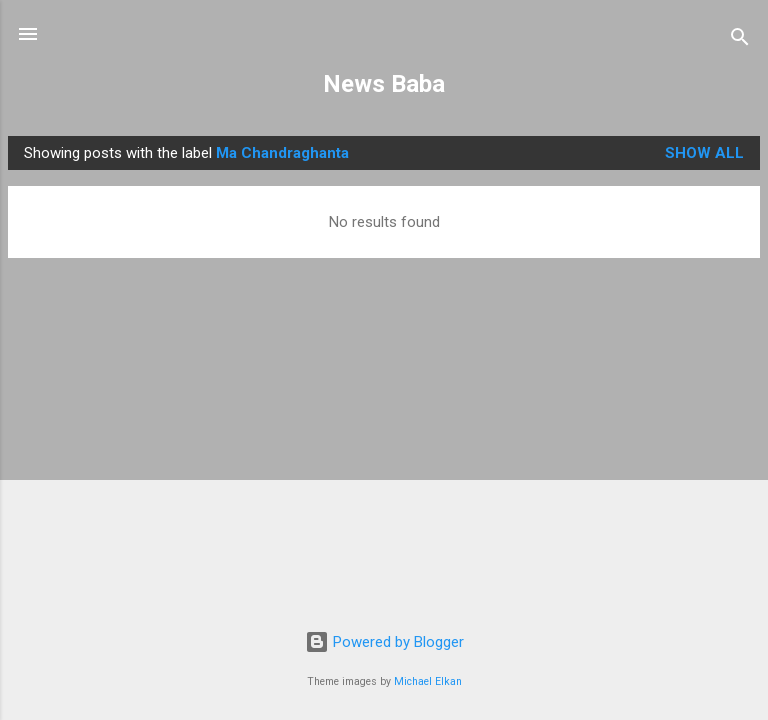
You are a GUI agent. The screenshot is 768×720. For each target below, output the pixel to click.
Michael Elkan (428, 681)
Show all (704, 153)
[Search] (740, 40)
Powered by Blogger (384, 642)
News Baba (384, 84)
